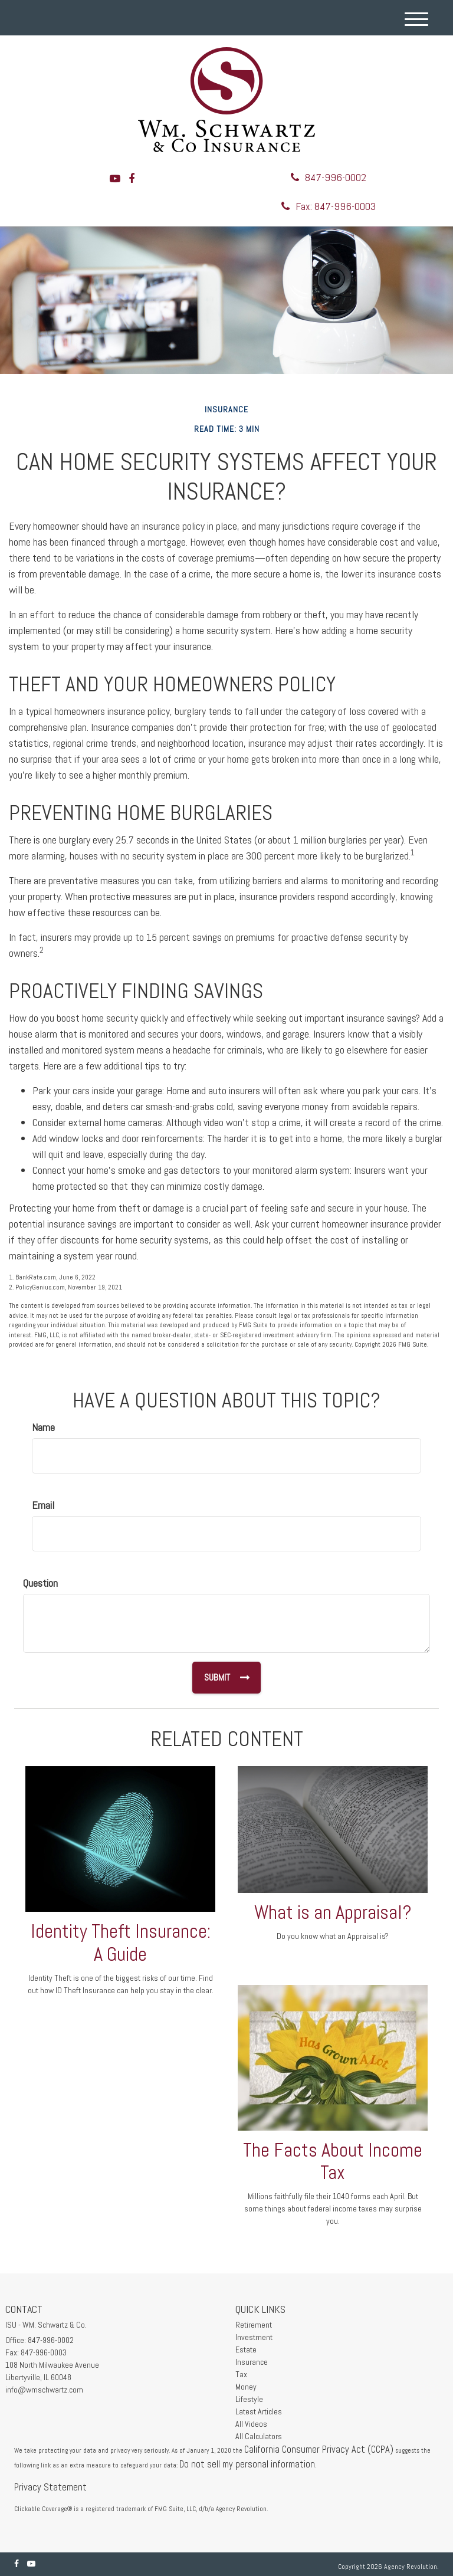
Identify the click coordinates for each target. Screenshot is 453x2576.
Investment (254, 2337)
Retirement (253, 2324)
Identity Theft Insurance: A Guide (121, 1943)
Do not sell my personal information (247, 2464)
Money (246, 2386)
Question (40, 1583)
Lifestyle (249, 2399)
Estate (246, 2349)
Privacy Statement (50, 2487)
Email (43, 1505)
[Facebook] (131, 178)
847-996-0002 (328, 177)
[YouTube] (115, 178)
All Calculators (258, 2436)
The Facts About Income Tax (332, 2162)
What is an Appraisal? (333, 1912)
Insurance (251, 2362)
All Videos (251, 2424)
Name (43, 1427)
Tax (241, 2374)
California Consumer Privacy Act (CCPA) (318, 2449)
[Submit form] (226, 1678)
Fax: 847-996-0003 (328, 206)
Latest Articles (258, 2411)
